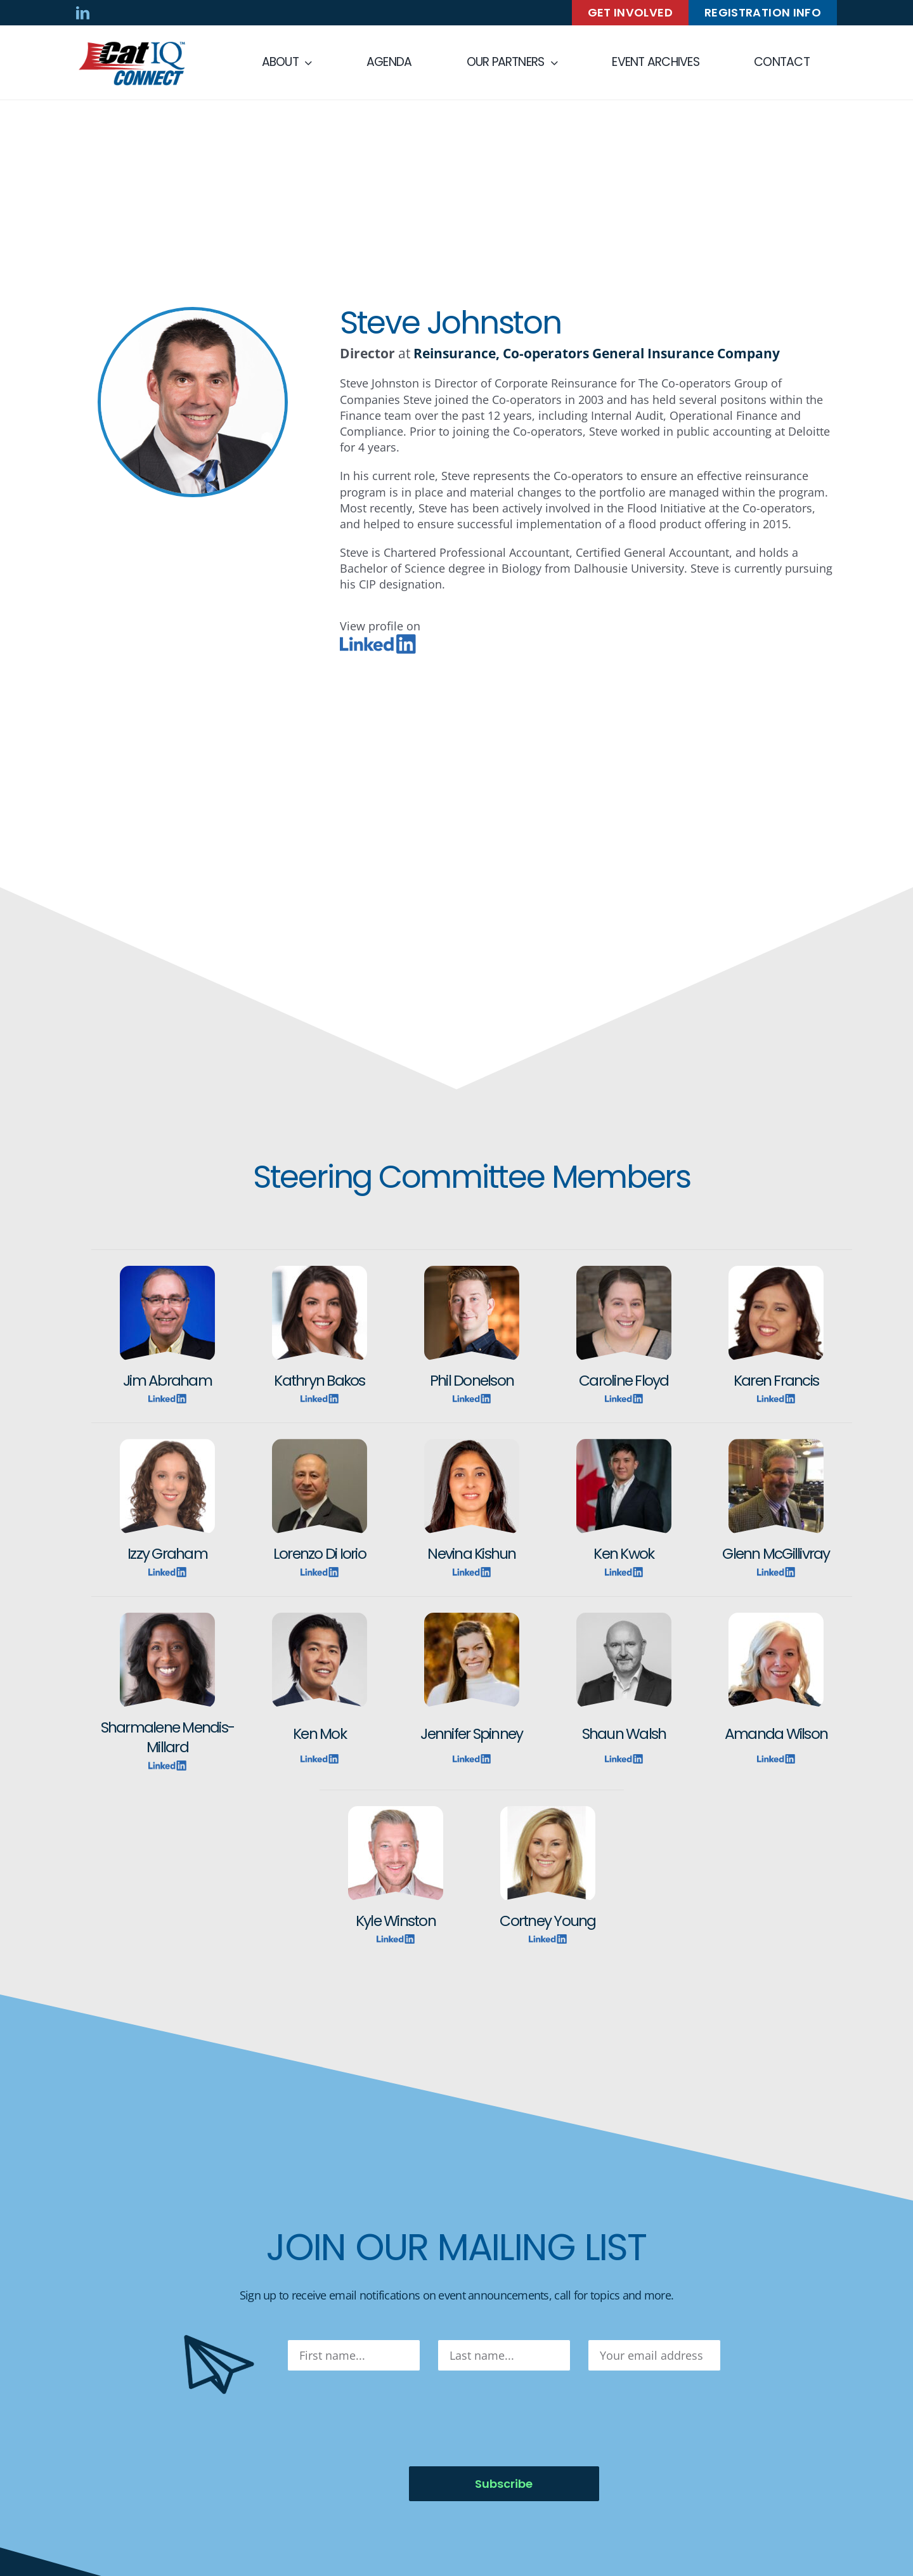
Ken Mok (319, 1733)
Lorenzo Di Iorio (319, 1553)
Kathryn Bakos (319, 1380)
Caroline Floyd (623, 1380)
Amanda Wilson (776, 1733)
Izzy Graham (167, 1553)
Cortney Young (547, 1920)
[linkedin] (82, 13)
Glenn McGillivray (775, 1553)
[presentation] (383, 2418)
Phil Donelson (472, 1380)
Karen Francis (776, 1380)
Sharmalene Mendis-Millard (167, 1737)
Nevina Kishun (471, 1553)
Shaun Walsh (624, 1733)
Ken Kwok (623, 1553)
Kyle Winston (396, 1920)
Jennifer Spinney (471, 1733)
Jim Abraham (167, 1380)
